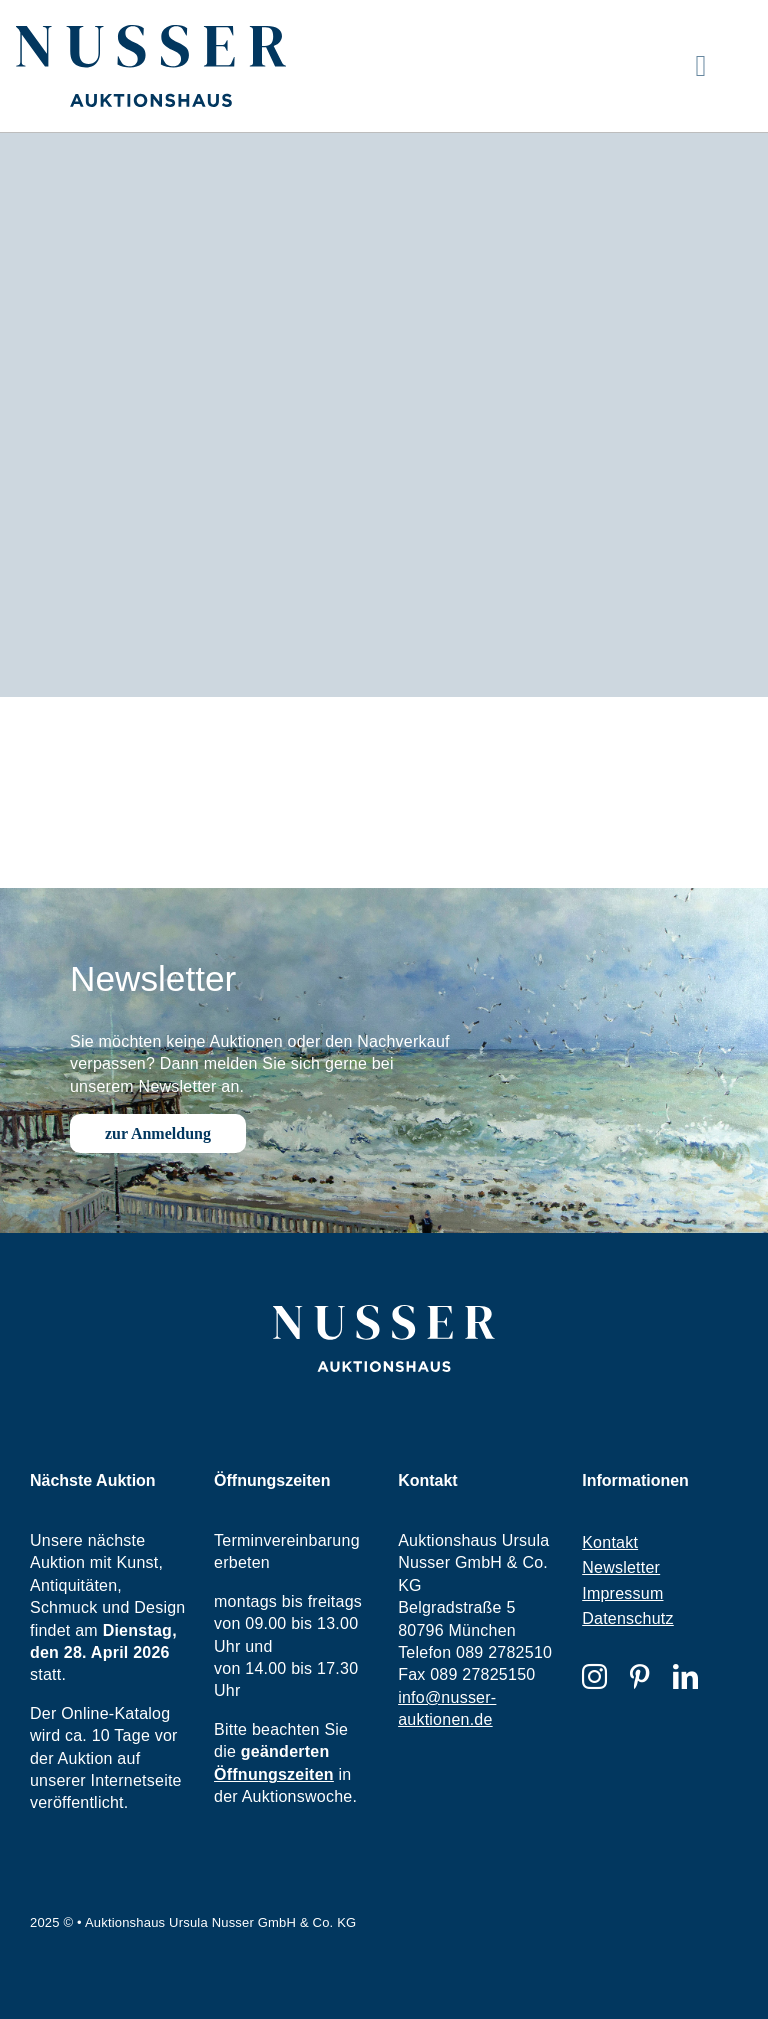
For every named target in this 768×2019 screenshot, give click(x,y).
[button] (44, 1975)
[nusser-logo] (151, 32)
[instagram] (594, 1676)
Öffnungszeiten (274, 1774)
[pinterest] (639, 1676)
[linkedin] (685, 1676)
